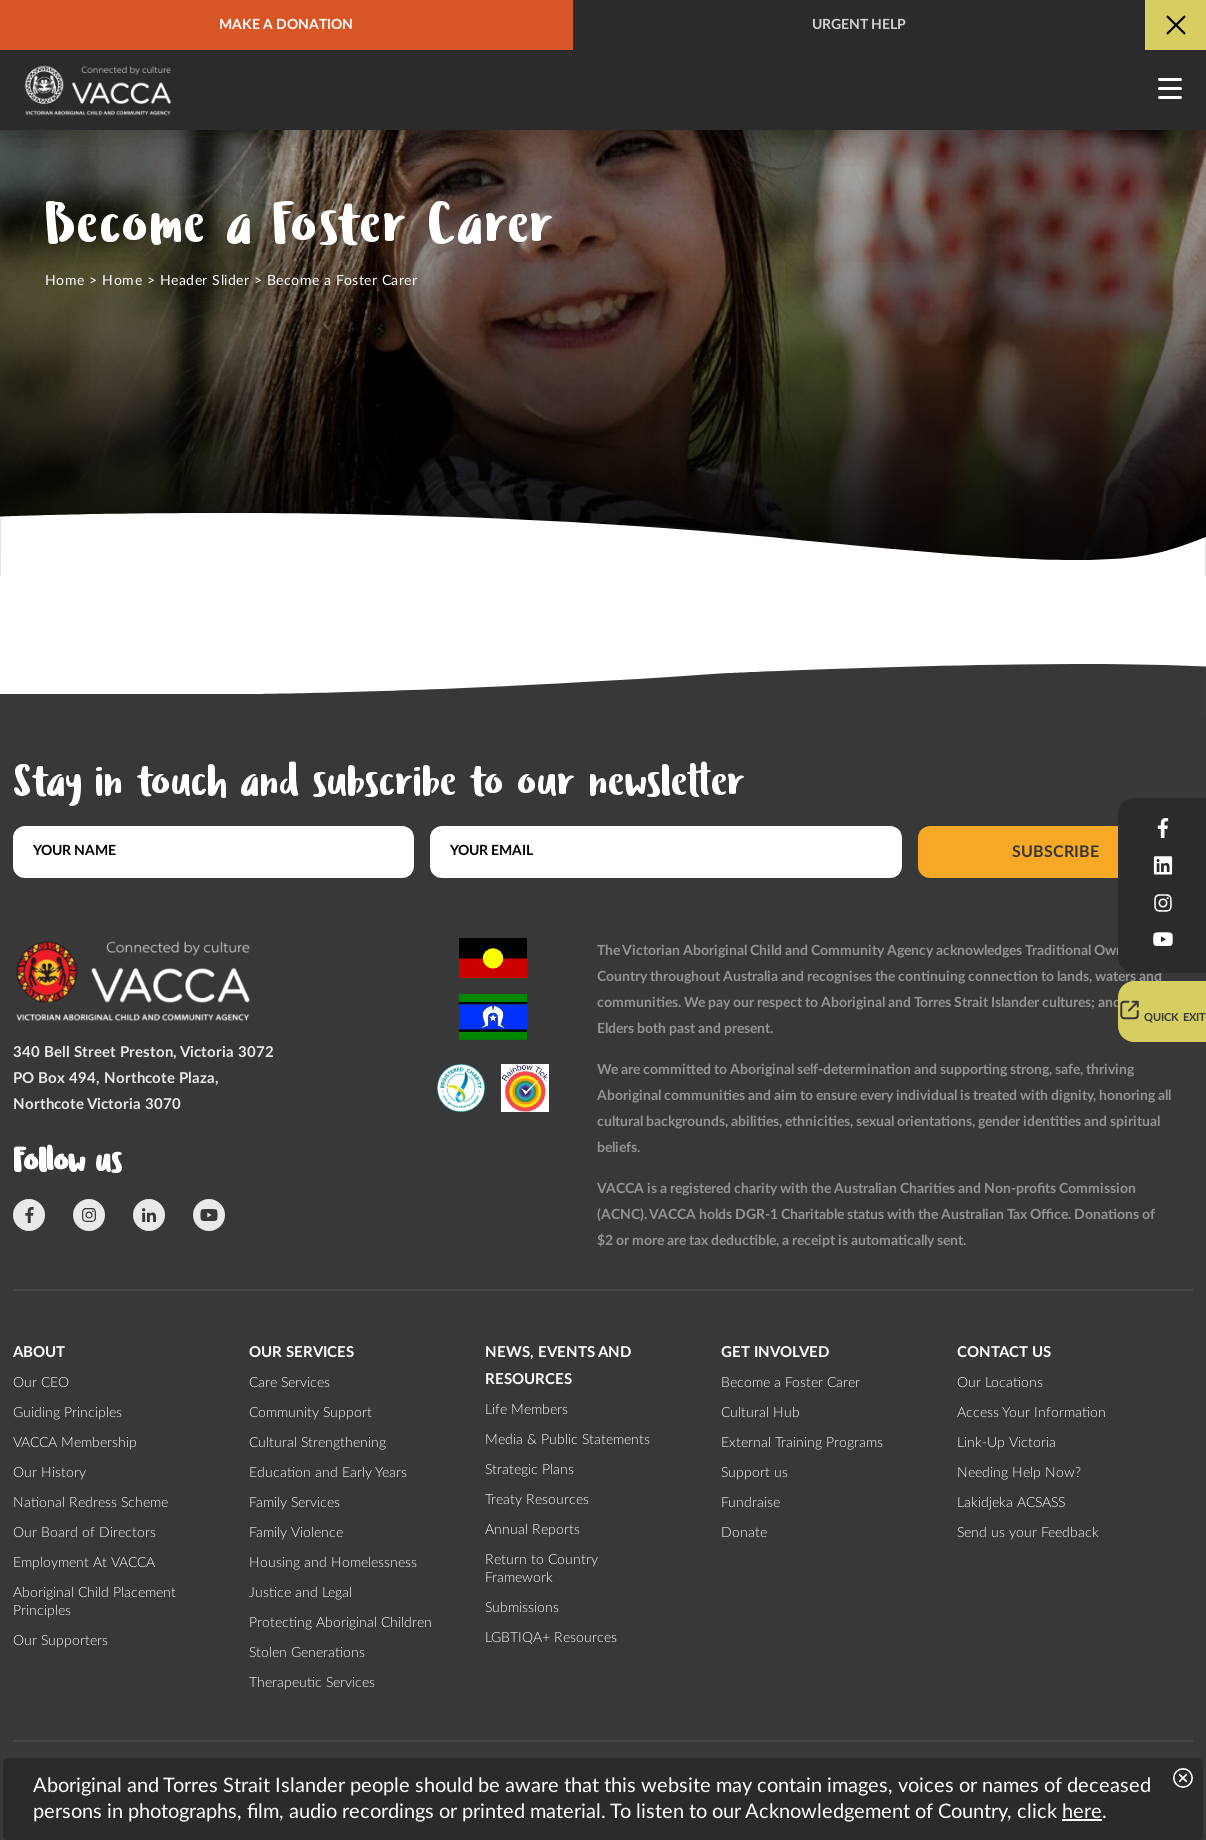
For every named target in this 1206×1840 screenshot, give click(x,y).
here (1082, 1812)
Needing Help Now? (1019, 1473)
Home (65, 281)
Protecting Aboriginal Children (340, 1623)
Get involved (775, 1352)
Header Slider (204, 281)
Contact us (1004, 1352)
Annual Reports (532, 1530)
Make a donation (286, 25)
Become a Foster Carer (790, 1383)
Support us (754, 1473)
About (39, 1352)
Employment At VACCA (84, 1563)
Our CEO (41, 1383)
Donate (744, 1533)
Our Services (301, 1352)
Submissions (522, 1608)
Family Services (294, 1503)
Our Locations (1000, 1383)
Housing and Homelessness (333, 1563)
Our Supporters (60, 1641)
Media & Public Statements (567, 1440)
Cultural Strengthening (317, 1443)
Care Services (289, 1383)
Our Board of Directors (84, 1533)
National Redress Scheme (90, 1503)
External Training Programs (802, 1443)
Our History (49, 1473)
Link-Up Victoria (1006, 1443)
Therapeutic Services (312, 1683)
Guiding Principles (67, 1413)
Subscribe (1055, 851)
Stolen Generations (307, 1653)
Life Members (526, 1410)
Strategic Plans (529, 1470)
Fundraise (750, 1503)
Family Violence (296, 1533)
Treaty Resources (537, 1500)
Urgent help (859, 25)
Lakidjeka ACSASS (1011, 1503)
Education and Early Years (328, 1473)
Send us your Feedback (1028, 1533)
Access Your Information (1031, 1413)
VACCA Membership (75, 1443)
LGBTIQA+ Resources (551, 1638)
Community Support (310, 1413)
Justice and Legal (300, 1593)
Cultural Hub (760, 1413)
